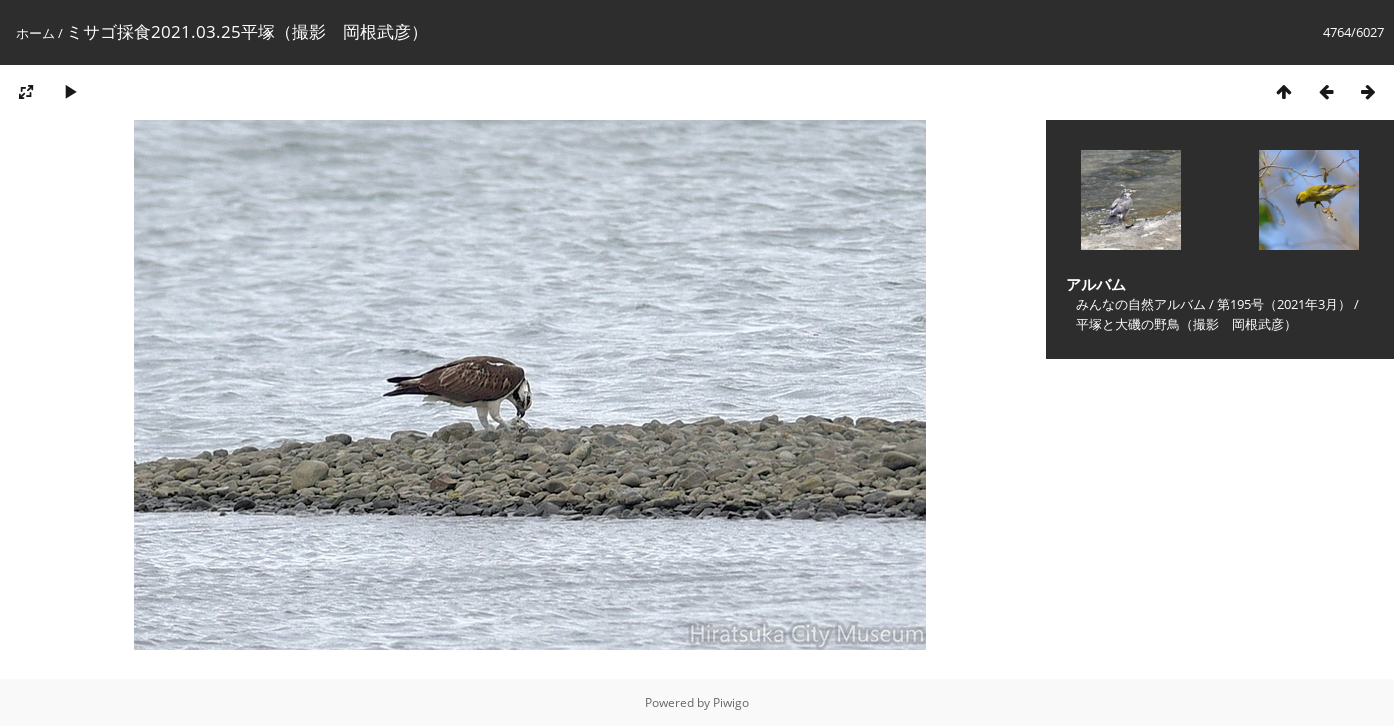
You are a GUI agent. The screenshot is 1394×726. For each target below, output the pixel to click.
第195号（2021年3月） (1284, 304)
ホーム (35, 33)
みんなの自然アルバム (1141, 304)
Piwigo (731, 702)
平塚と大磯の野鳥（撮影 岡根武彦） (1186, 324)
